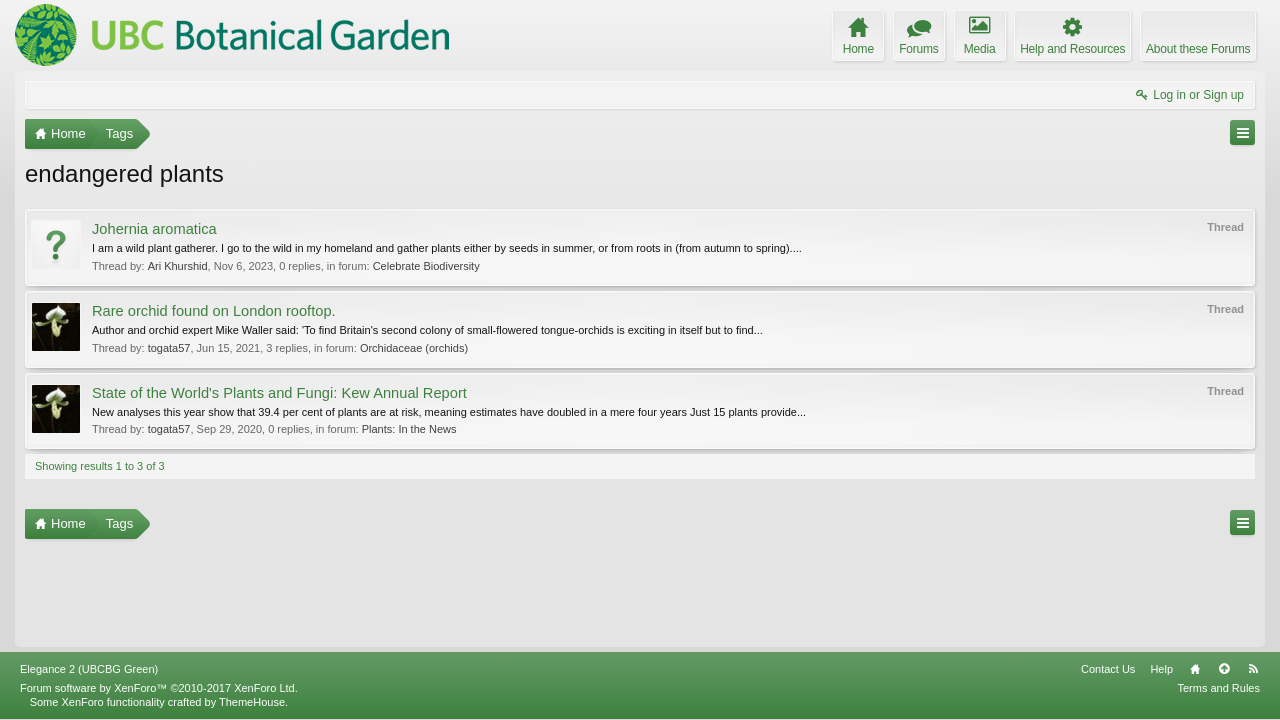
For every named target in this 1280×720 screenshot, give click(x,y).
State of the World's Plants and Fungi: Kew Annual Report (279, 393)
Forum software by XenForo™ (159, 688)
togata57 (169, 348)
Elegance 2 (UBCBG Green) (89, 669)
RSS (1253, 669)
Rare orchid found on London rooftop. (214, 311)
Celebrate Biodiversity (426, 266)
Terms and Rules (1218, 688)
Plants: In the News (409, 429)
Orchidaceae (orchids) (414, 348)
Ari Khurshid (178, 266)
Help (1161, 669)
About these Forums (1198, 49)
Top (1224, 669)
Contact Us (1108, 669)
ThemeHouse (252, 702)
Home (1195, 669)
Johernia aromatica (154, 229)
